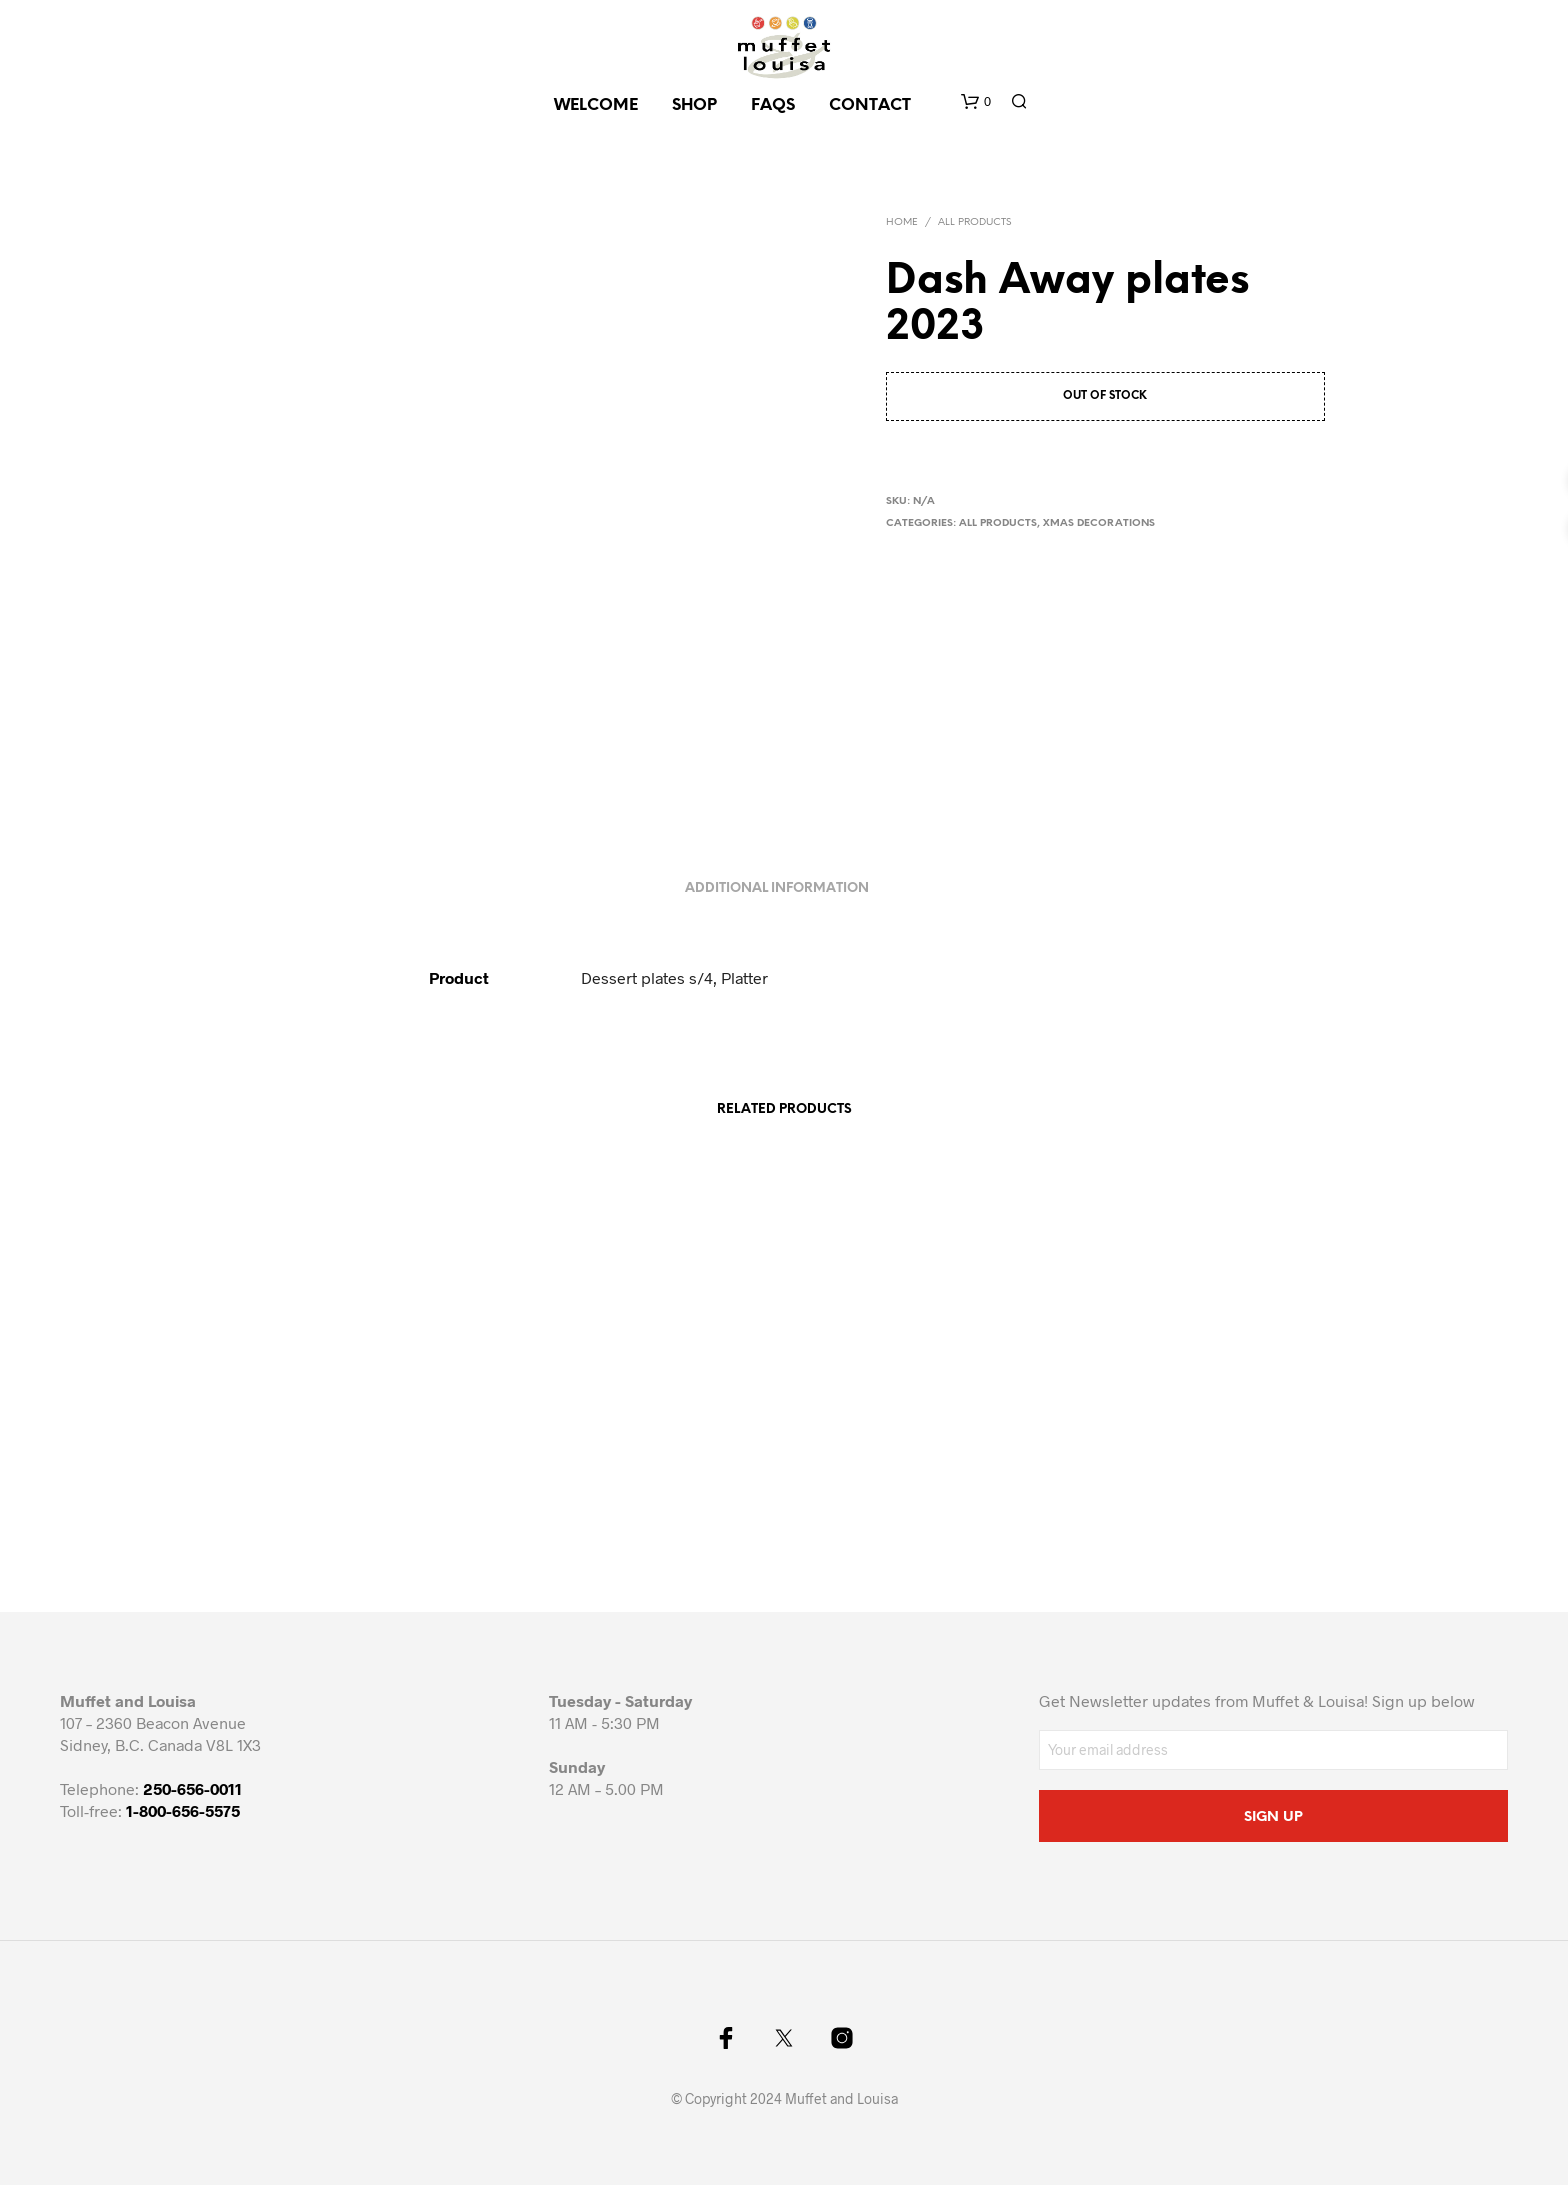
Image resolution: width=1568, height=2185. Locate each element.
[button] (976, 102)
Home (902, 222)
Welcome (596, 105)
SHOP (694, 105)
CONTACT (870, 105)
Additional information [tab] (777, 888)
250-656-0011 (192, 1788)
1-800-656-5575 (183, 1810)
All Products (974, 222)
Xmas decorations (1099, 523)
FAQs (773, 105)
